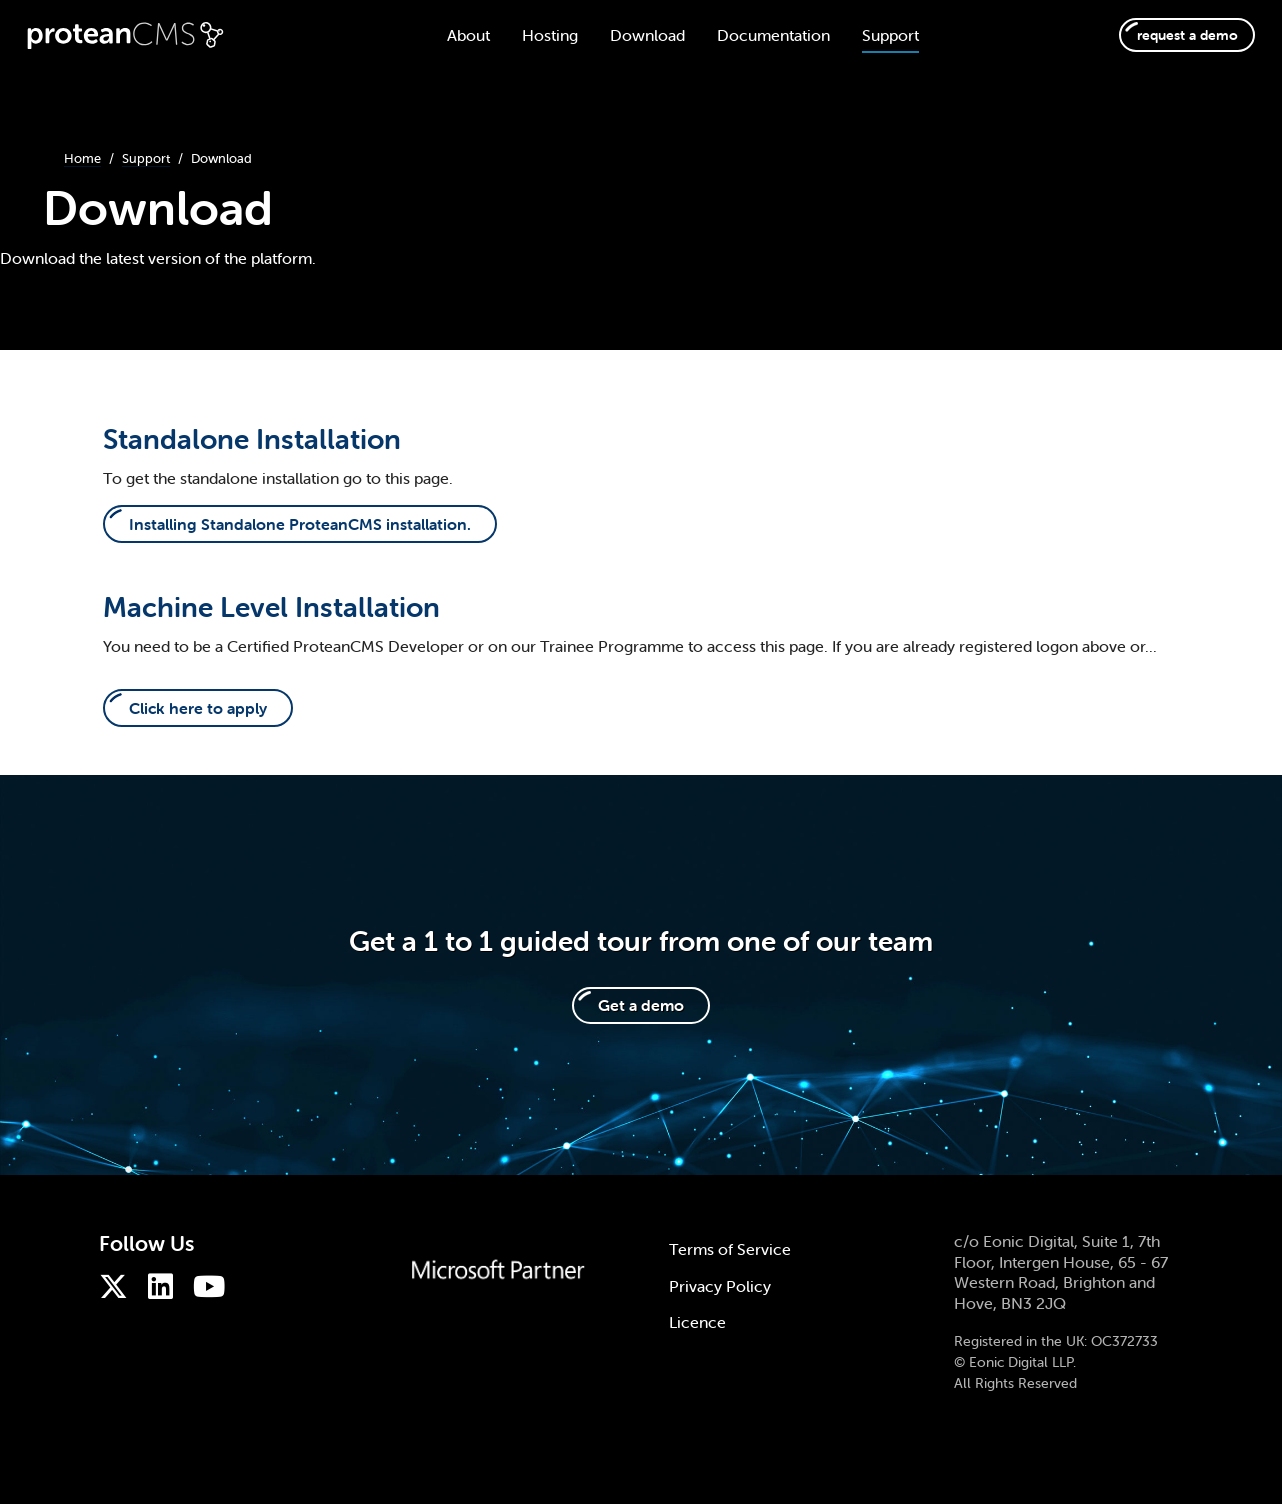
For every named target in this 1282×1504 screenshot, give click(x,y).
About (452, 35)
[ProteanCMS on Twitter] (118, 1286)
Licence (697, 1322)
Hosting (534, 35)
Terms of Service (730, 1249)
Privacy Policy (720, 1286)
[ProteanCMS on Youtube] (214, 1286)
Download (631, 35)
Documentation (757, 35)
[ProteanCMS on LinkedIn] (165, 1286)
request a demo (1171, 35)
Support (874, 35)
